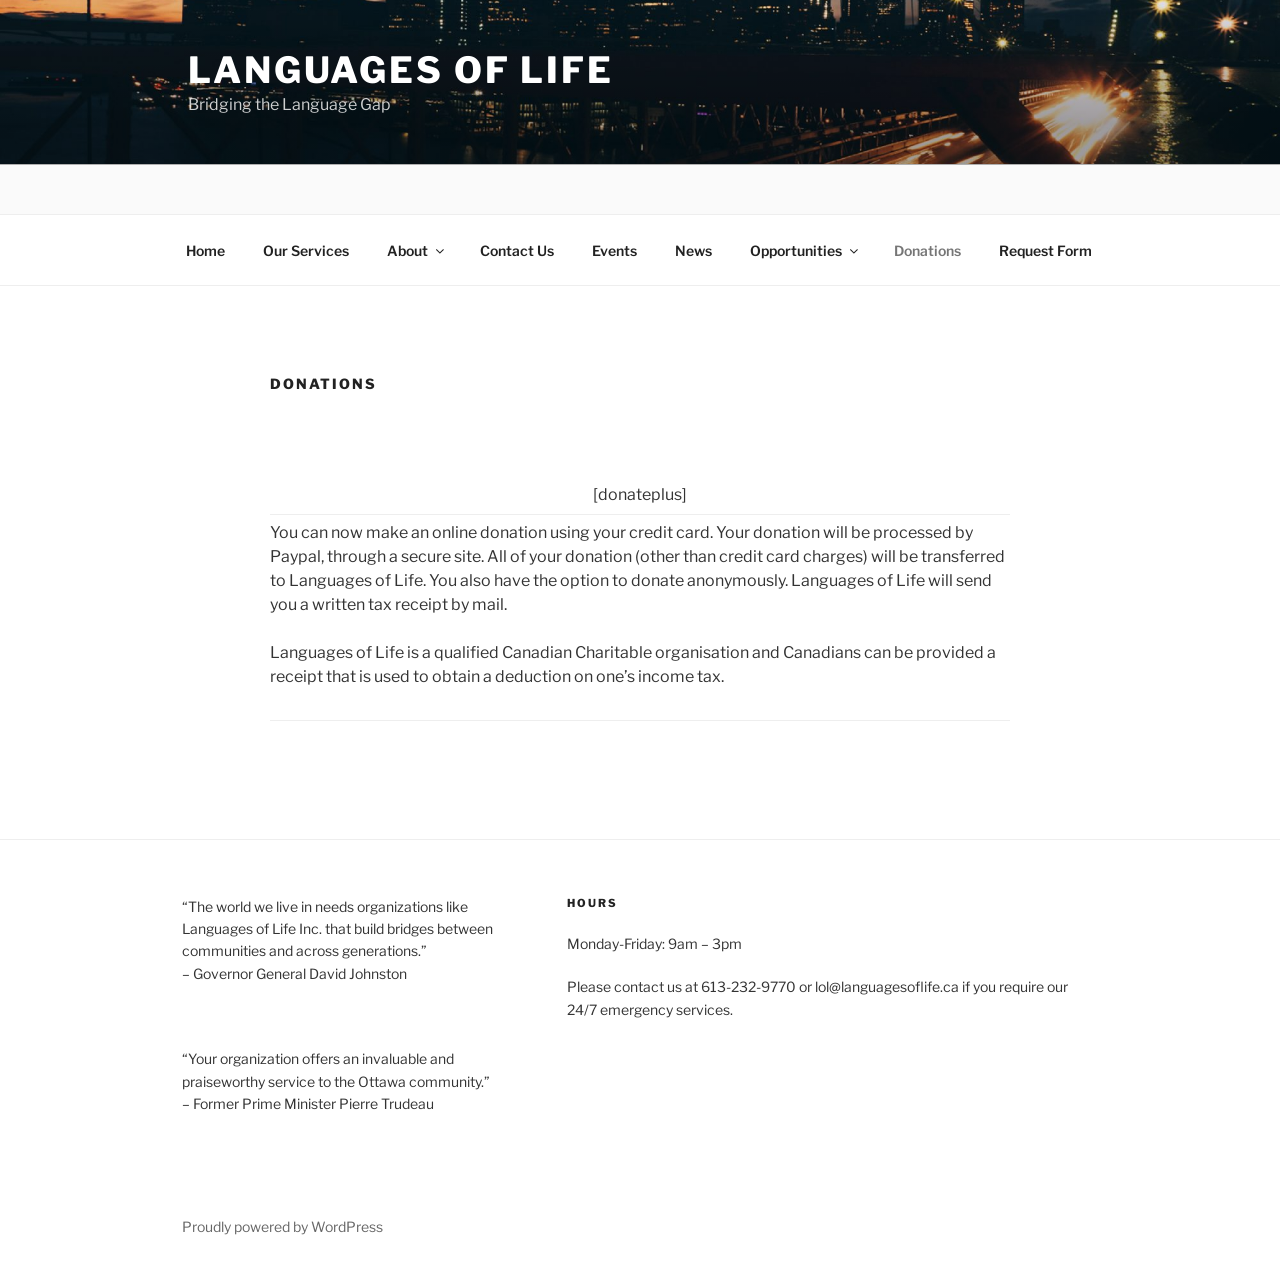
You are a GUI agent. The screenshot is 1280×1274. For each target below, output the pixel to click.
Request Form (1045, 250)
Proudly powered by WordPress (282, 1226)
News (693, 250)
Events (614, 250)
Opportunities (805, 250)
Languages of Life (401, 70)
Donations (927, 250)
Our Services (306, 250)
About (417, 250)
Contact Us (517, 250)
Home (205, 250)
